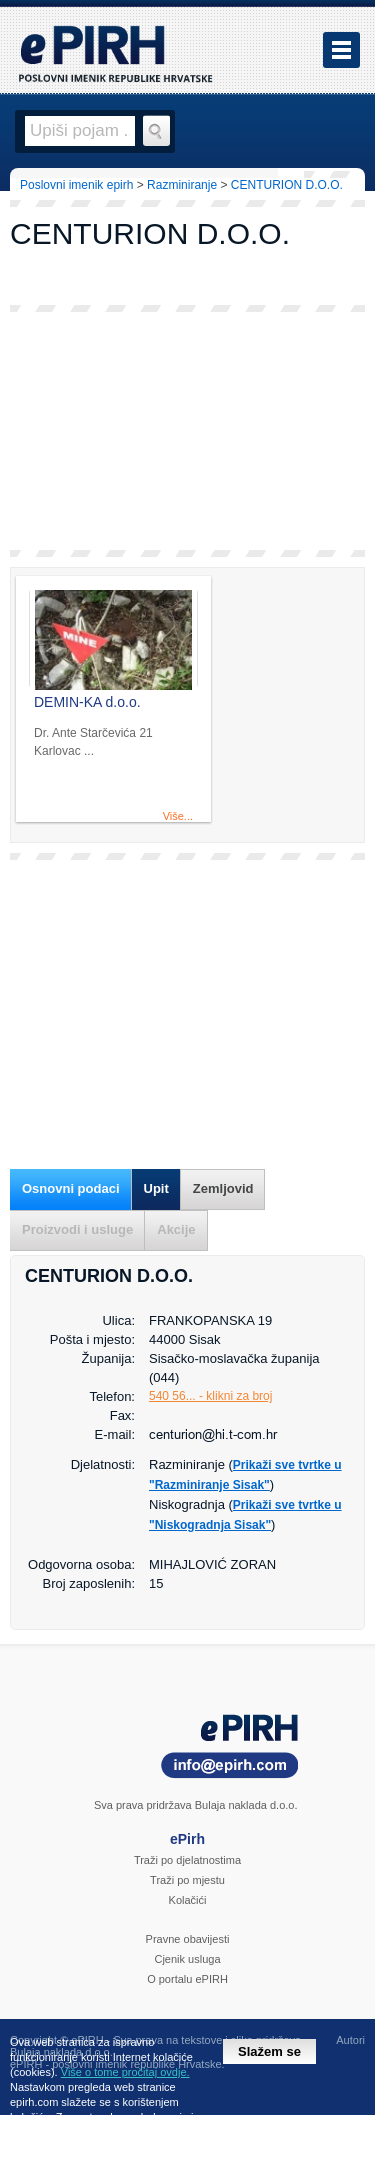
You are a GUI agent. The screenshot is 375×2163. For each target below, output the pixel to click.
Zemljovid (223, 1188)
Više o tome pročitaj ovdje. (125, 2072)
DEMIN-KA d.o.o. (87, 702)
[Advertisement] (187, 431)
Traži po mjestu (187, 1880)
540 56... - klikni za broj (210, 1396)
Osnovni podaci (71, 1188)
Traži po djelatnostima (187, 1860)
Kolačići (188, 1900)
